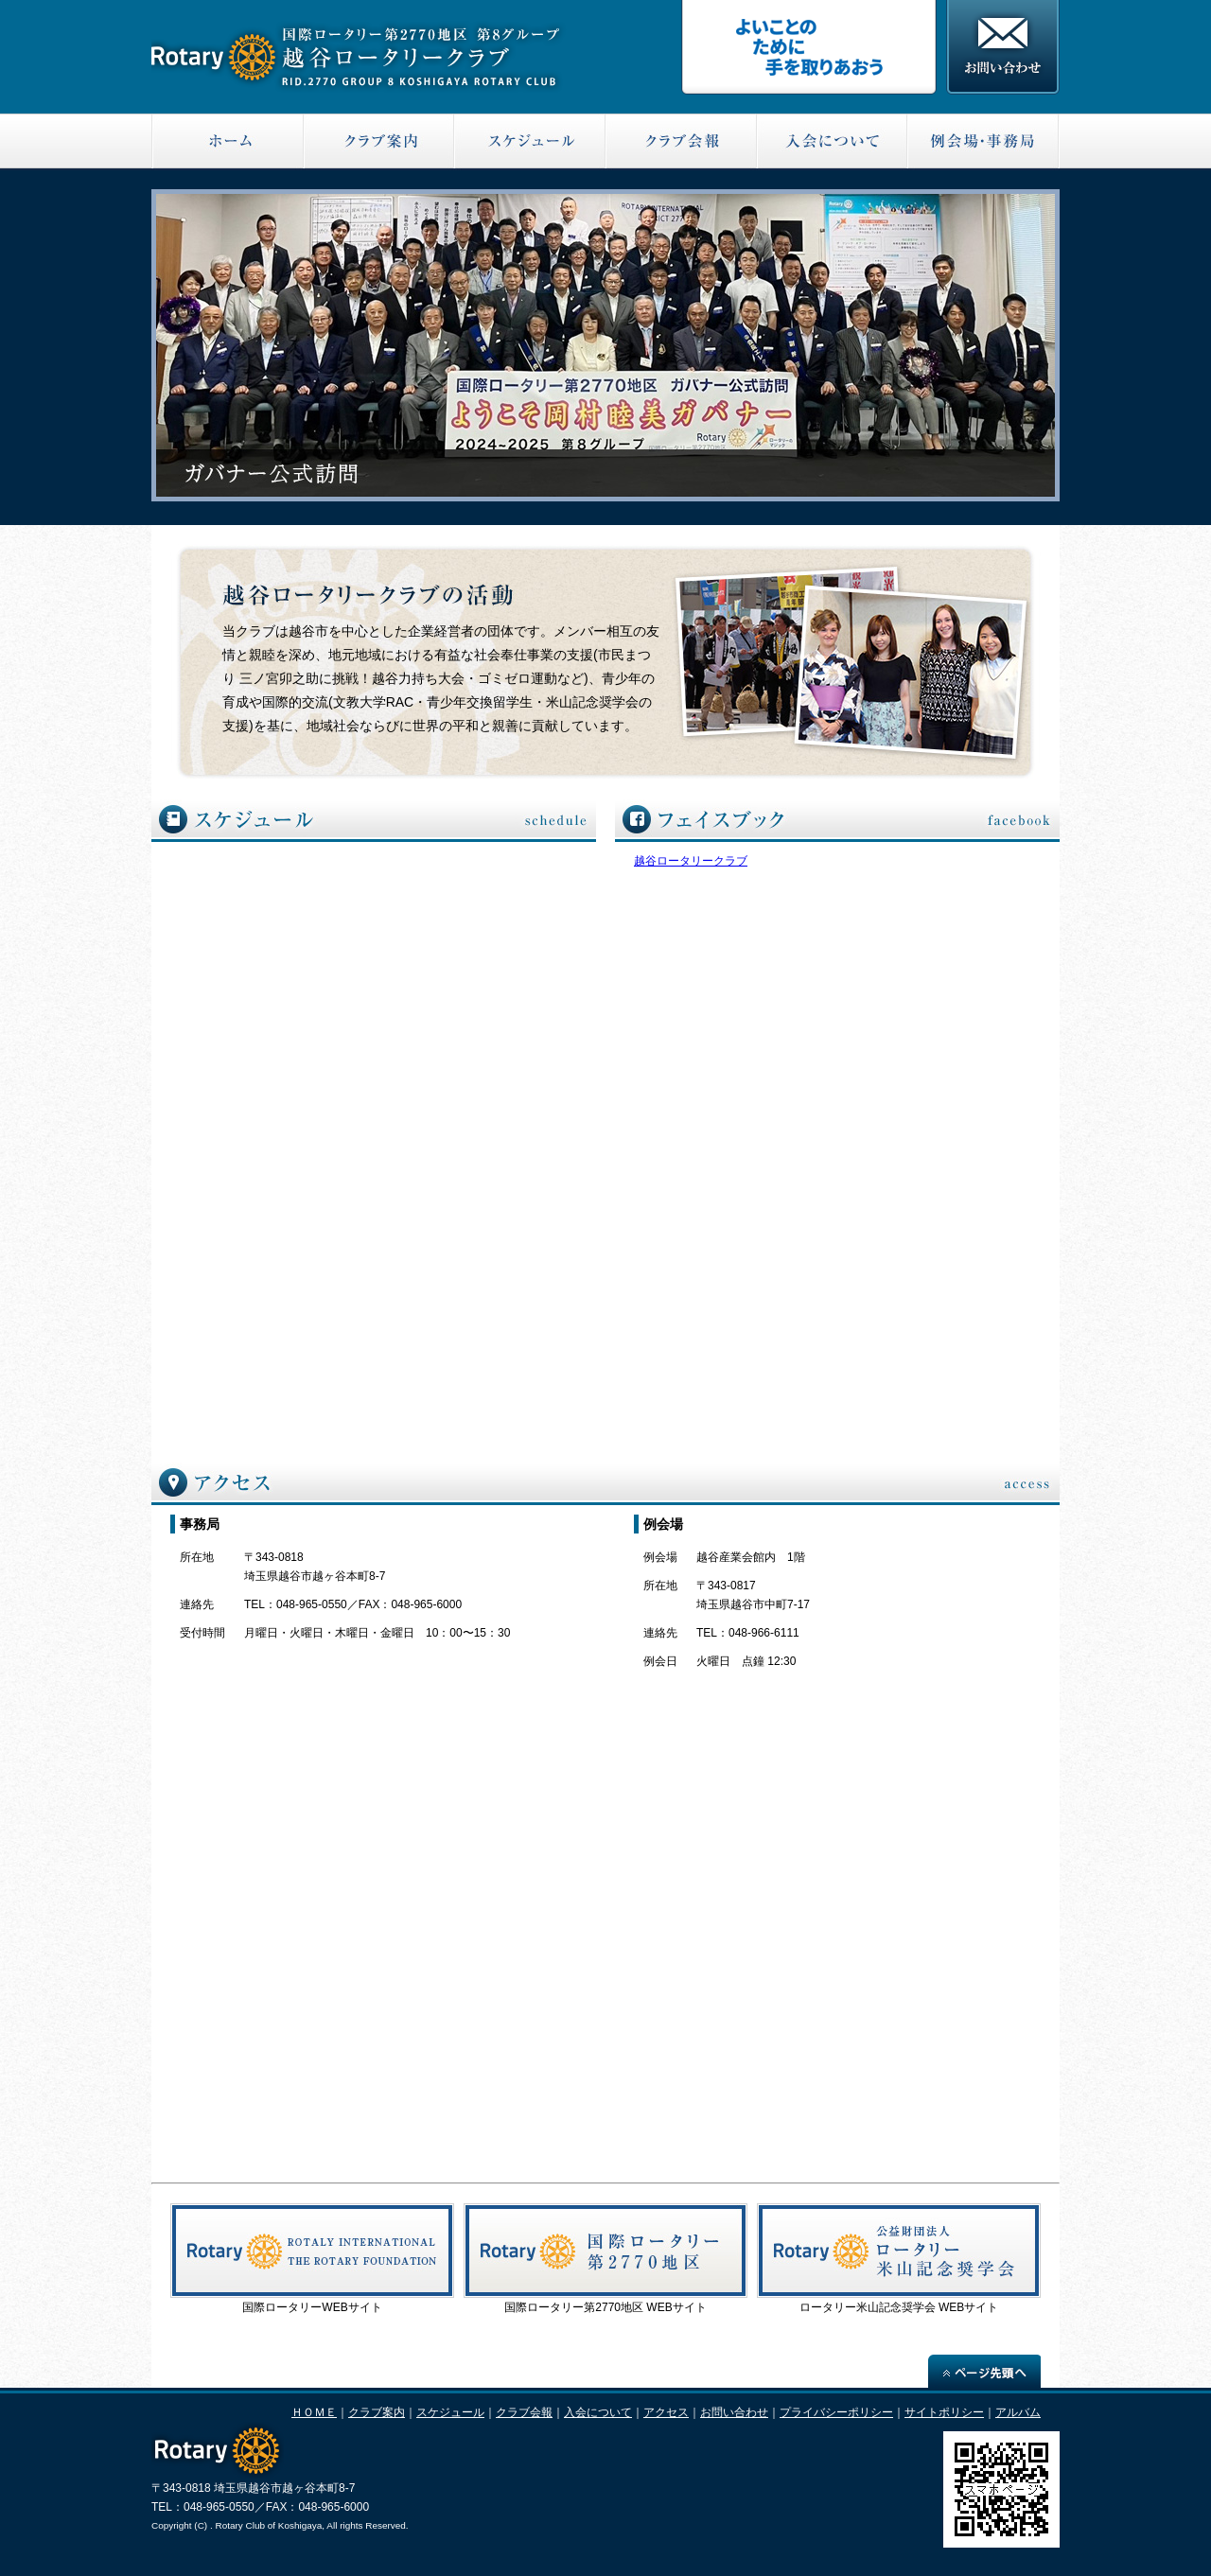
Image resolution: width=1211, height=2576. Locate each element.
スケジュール (450, 2412)
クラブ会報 (524, 2412)
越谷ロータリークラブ (690, 860)
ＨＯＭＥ (314, 2412)
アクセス (666, 2412)
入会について (598, 2412)
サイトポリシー (944, 2412)
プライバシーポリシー (836, 2412)
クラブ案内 (376, 2412)
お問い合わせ (734, 2412)
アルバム (1018, 2412)
